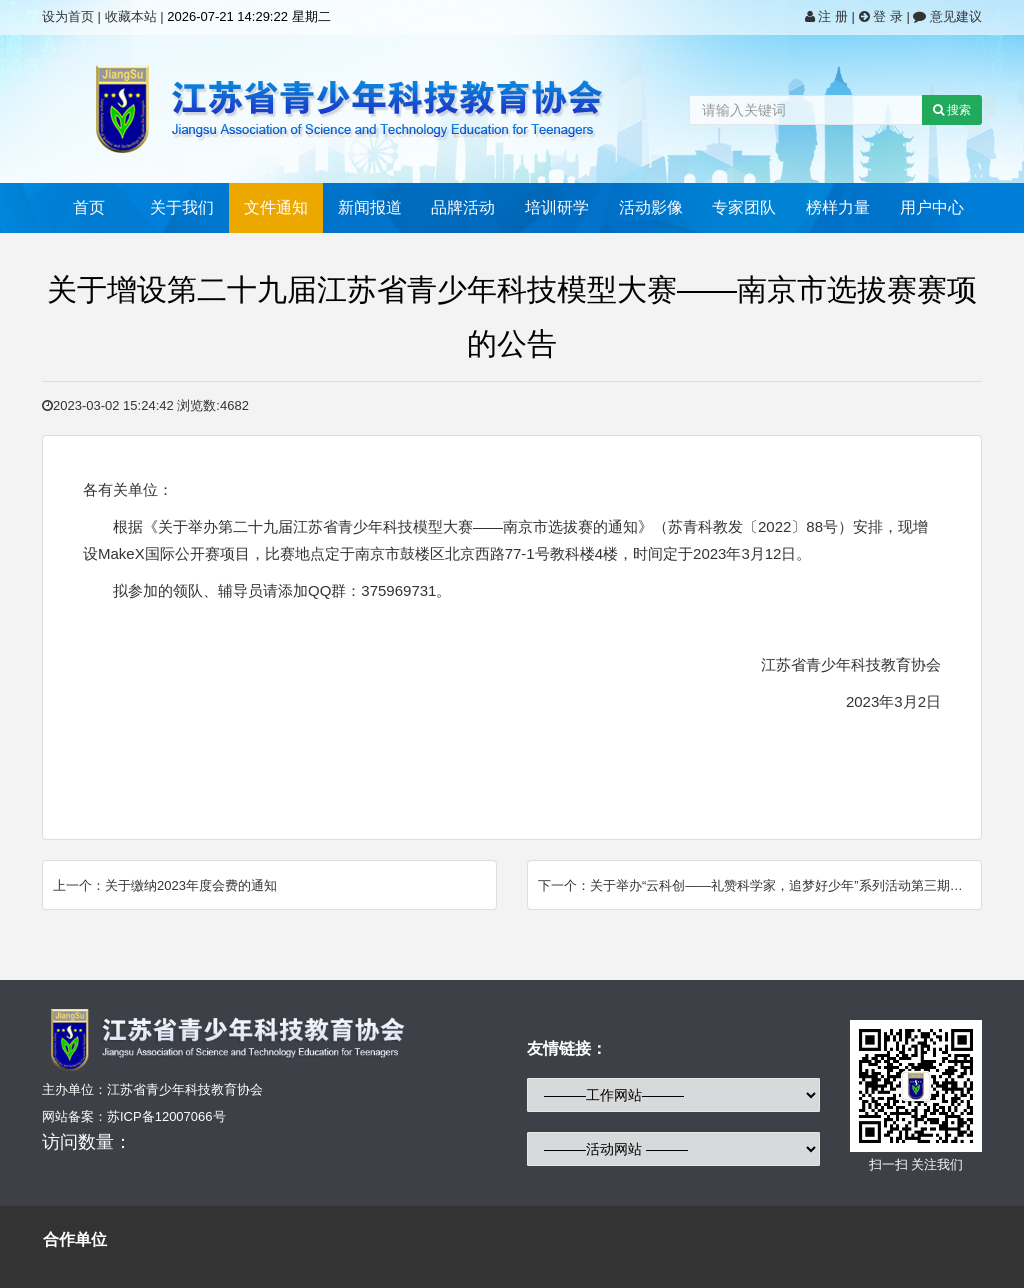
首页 (89, 207)
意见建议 (947, 16)
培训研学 (557, 207)
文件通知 (276, 207)
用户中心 (932, 207)
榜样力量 (838, 207)
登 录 (883, 16)
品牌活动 (463, 207)
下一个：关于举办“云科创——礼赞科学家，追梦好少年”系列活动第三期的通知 (760, 885)
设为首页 (68, 16)
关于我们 (182, 207)
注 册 (828, 16)
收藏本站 (131, 16)
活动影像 (651, 207)
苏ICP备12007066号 (166, 1116)
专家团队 (744, 207)
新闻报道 (370, 207)
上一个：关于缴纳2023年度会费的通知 (165, 885)
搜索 (952, 110)
